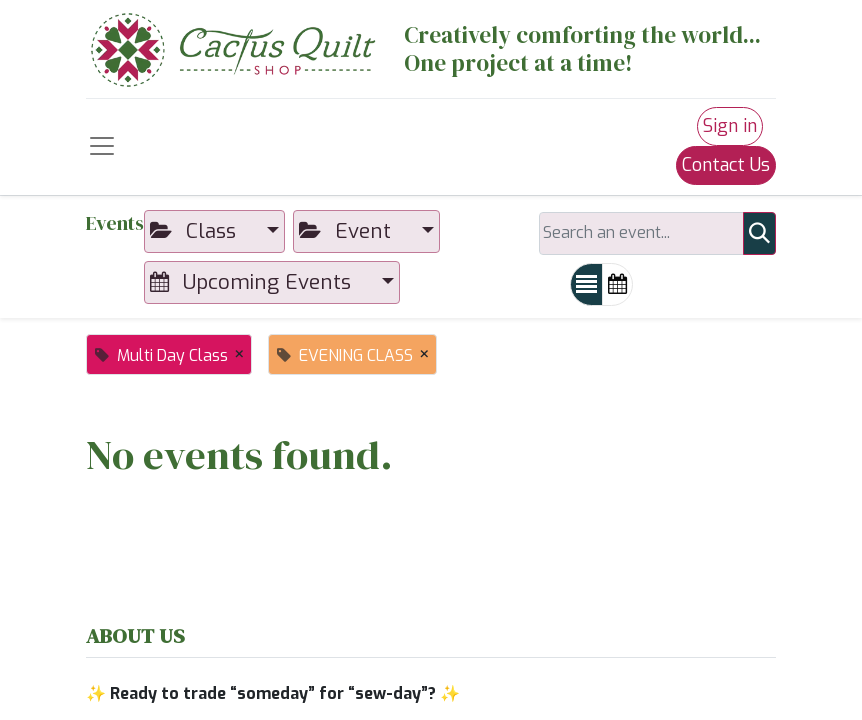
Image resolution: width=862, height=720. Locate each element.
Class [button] (196, 231)
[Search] (759, 233)
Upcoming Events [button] (253, 282)
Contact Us (726, 165)
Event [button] (348, 231)
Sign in (730, 126)
